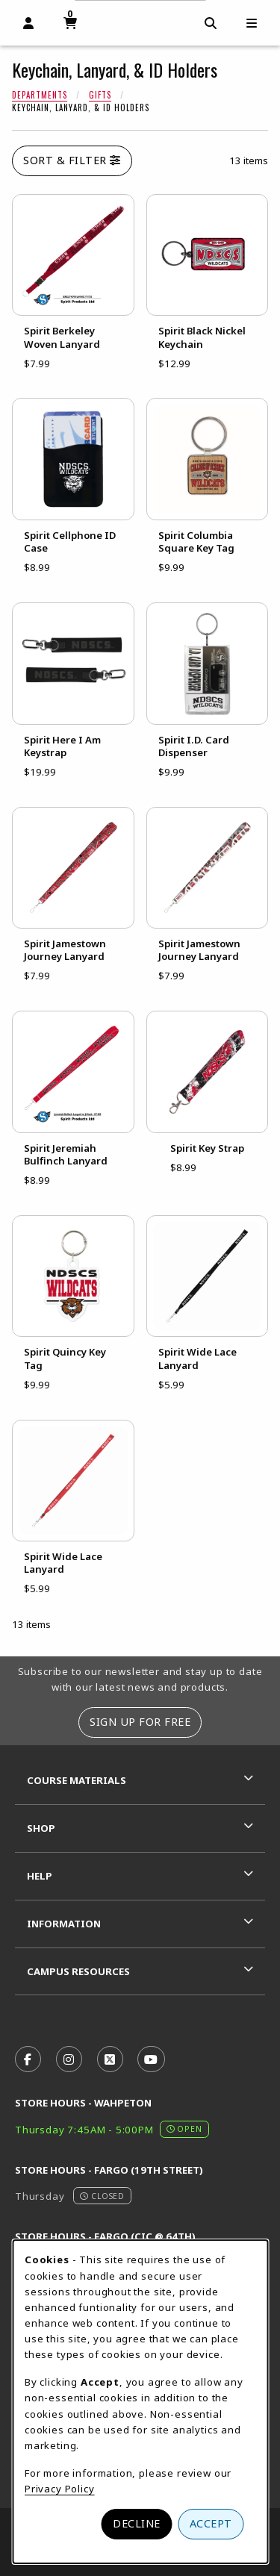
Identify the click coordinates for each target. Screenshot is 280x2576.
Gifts (100, 95)
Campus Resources (78, 1971)
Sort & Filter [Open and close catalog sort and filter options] (72, 160)
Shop (41, 1828)
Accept (211, 2523)
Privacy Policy (60, 2488)
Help (39, 1876)
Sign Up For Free (140, 1722)
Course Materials (76, 1780)
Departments (39, 95)
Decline (137, 2523)
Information (64, 1923)
